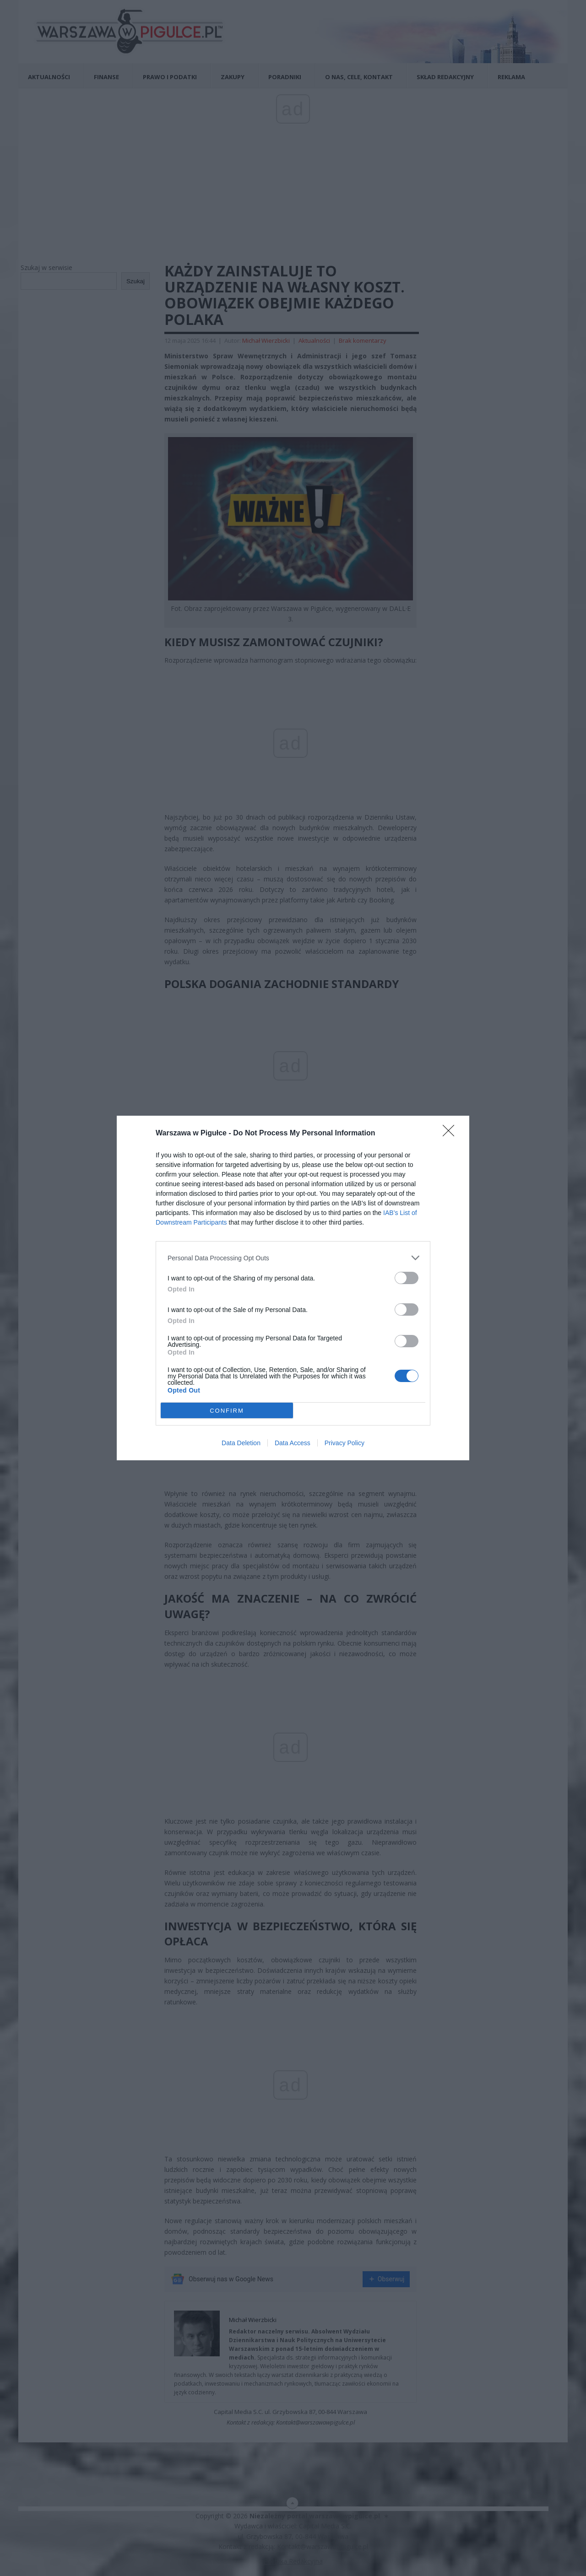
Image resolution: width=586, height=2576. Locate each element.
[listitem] (293, 1258)
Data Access (292, 1443)
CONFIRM (227, 1410)
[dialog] (293, 1288)
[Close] (451, 1133)
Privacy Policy (344, 1443)
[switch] (406, 1278)
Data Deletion (241, 1443)
